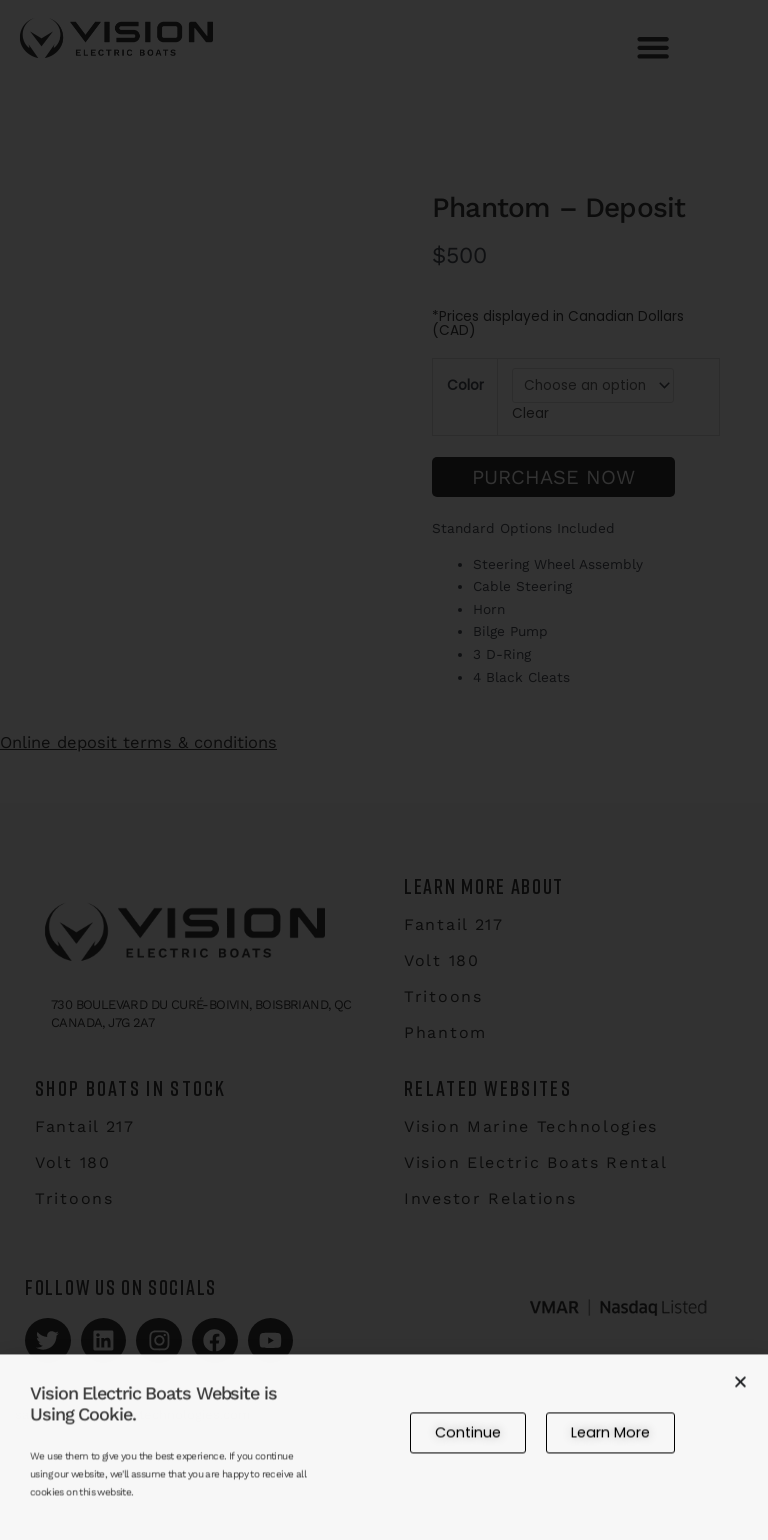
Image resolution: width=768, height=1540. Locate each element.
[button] (740, 1395)
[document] (384, 770)
